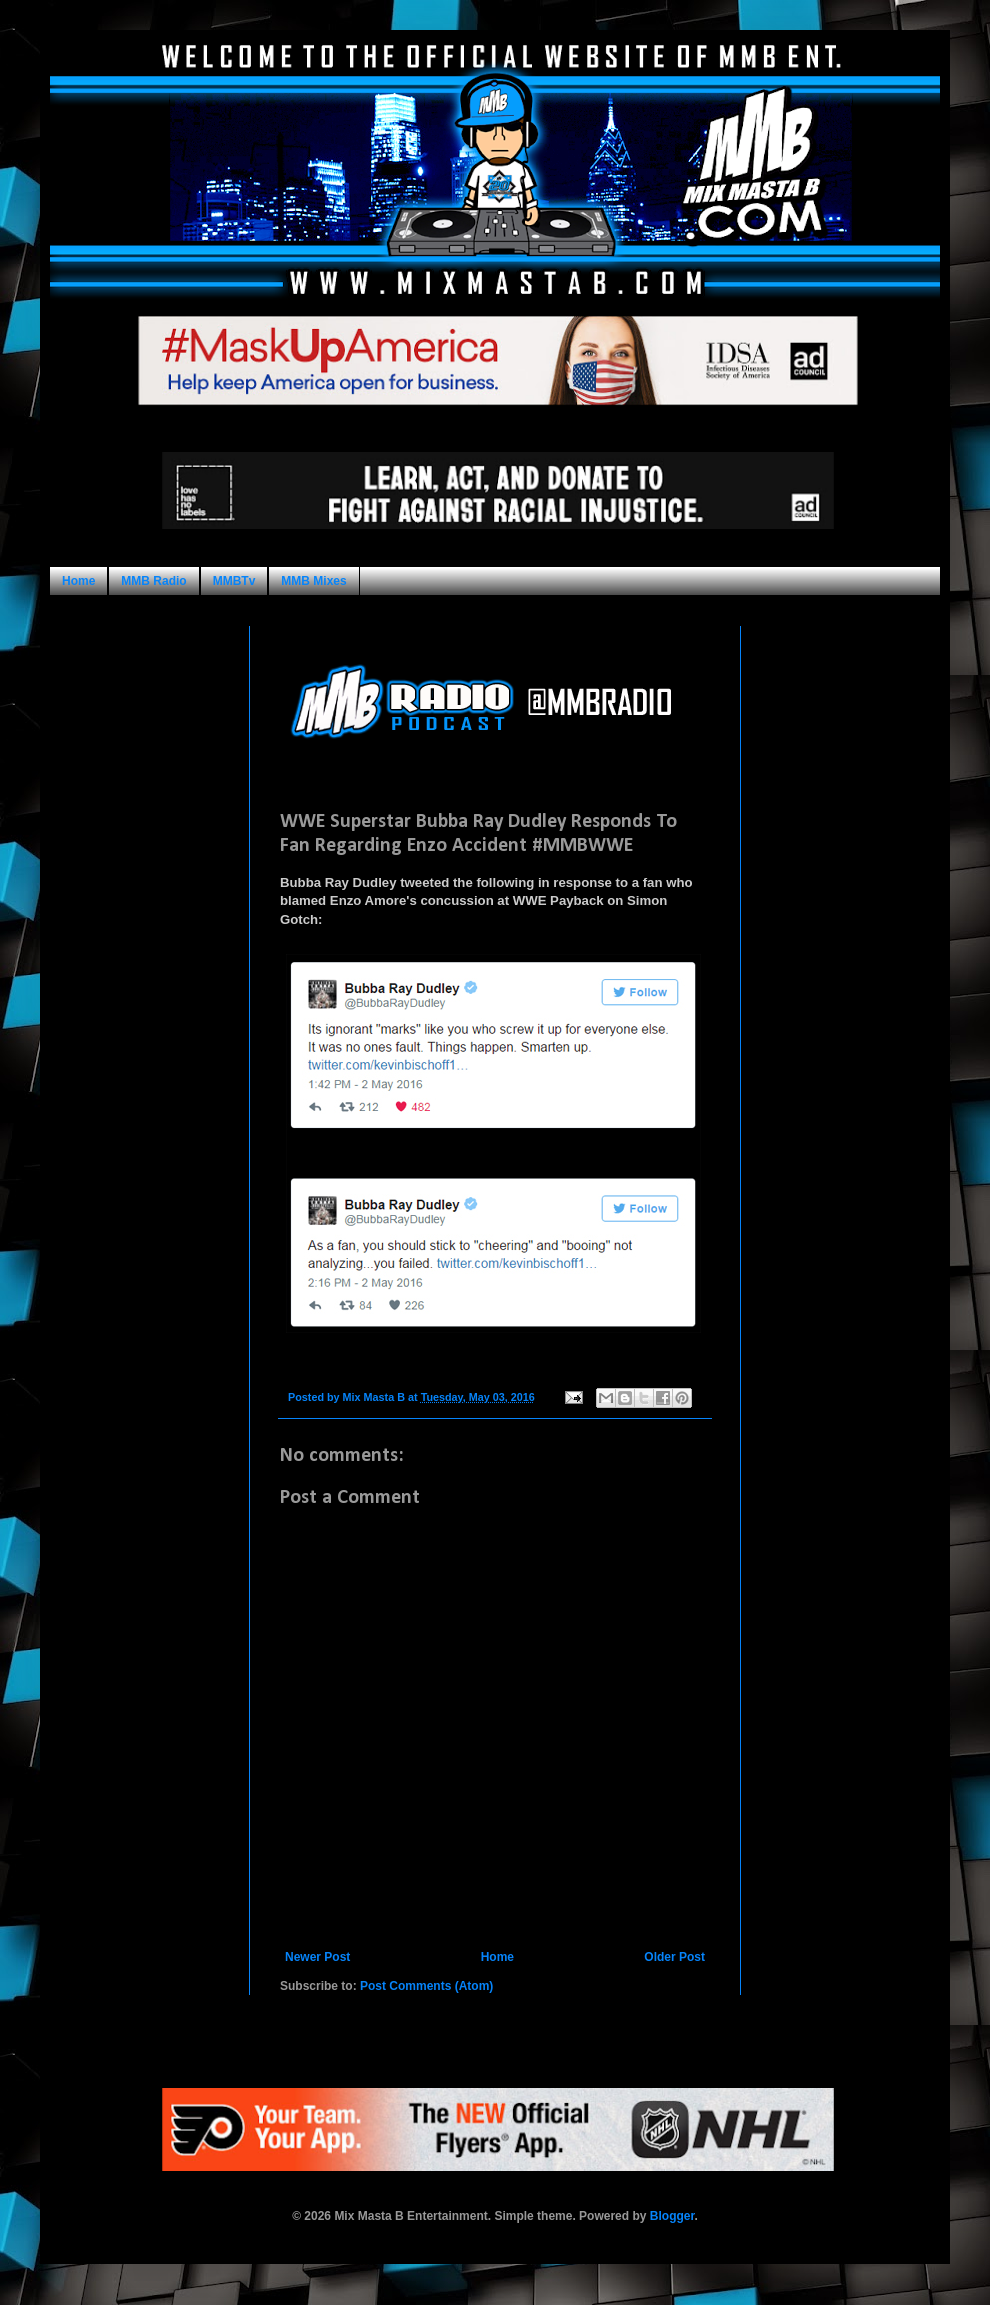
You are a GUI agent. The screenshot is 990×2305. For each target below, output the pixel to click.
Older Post (674, 1957)
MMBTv (234, 581)
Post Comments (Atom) (426, 1986)
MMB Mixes (313, 581)
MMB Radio (153, 581)
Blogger (672, 2216)
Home (78, 581)
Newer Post (317, 1957)
